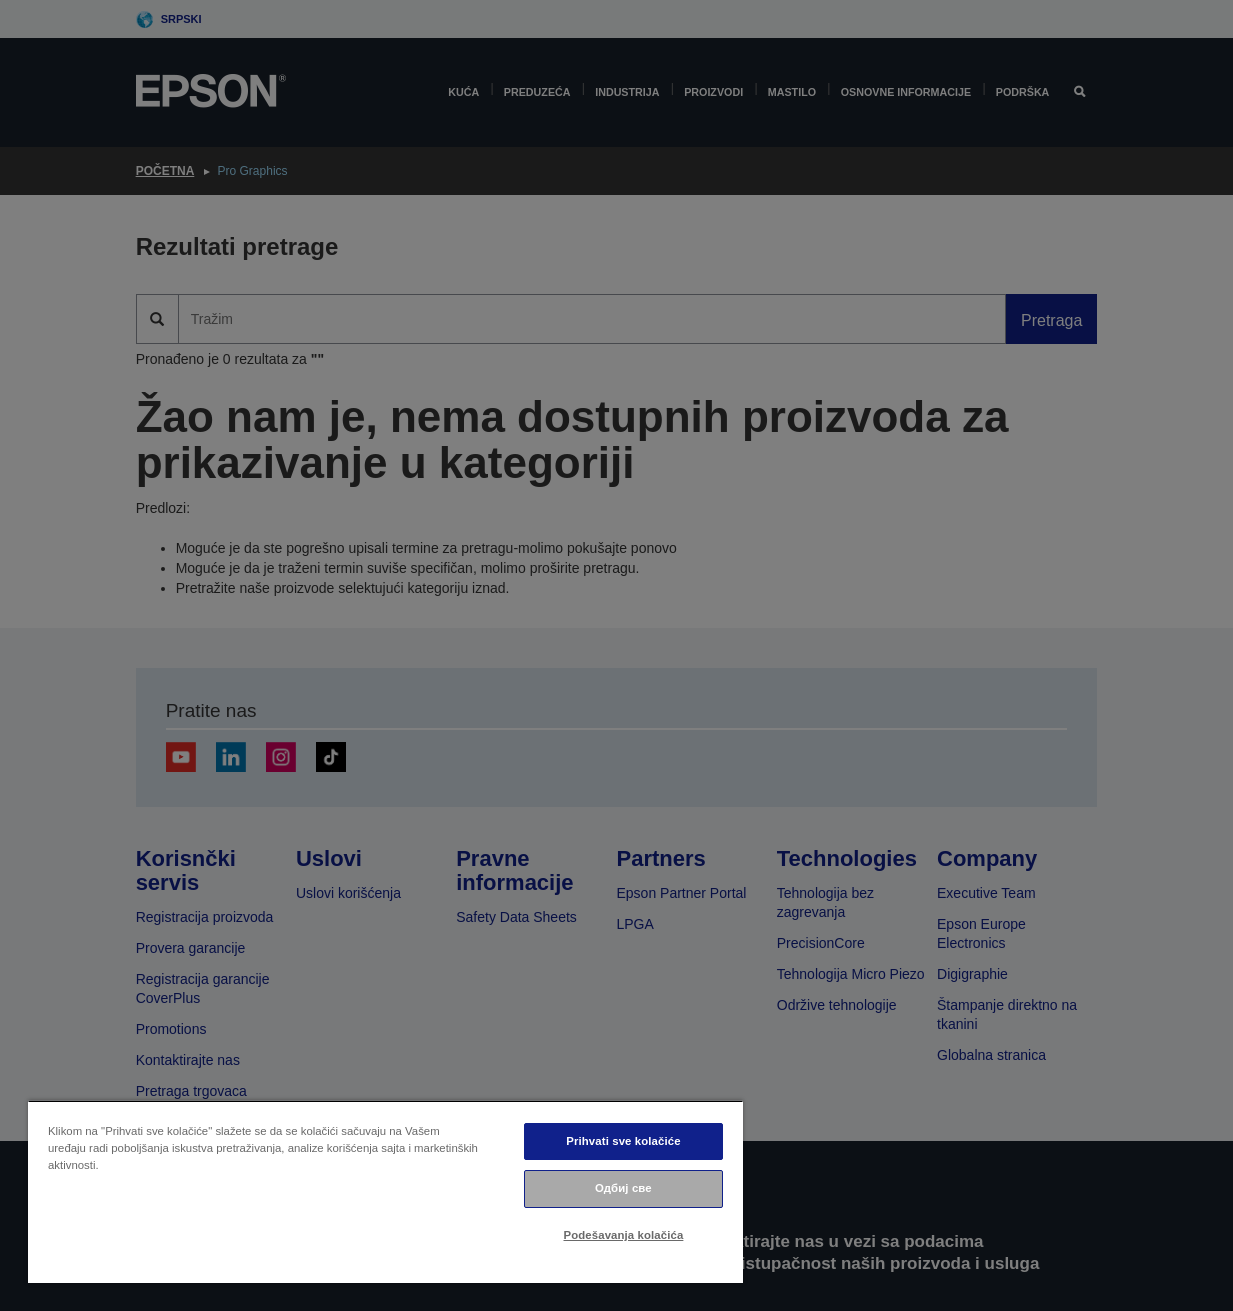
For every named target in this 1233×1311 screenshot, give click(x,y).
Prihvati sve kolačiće (623, 1141)
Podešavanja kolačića (624, 1235)
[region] (385, 1191)
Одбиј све (623, 1188)
